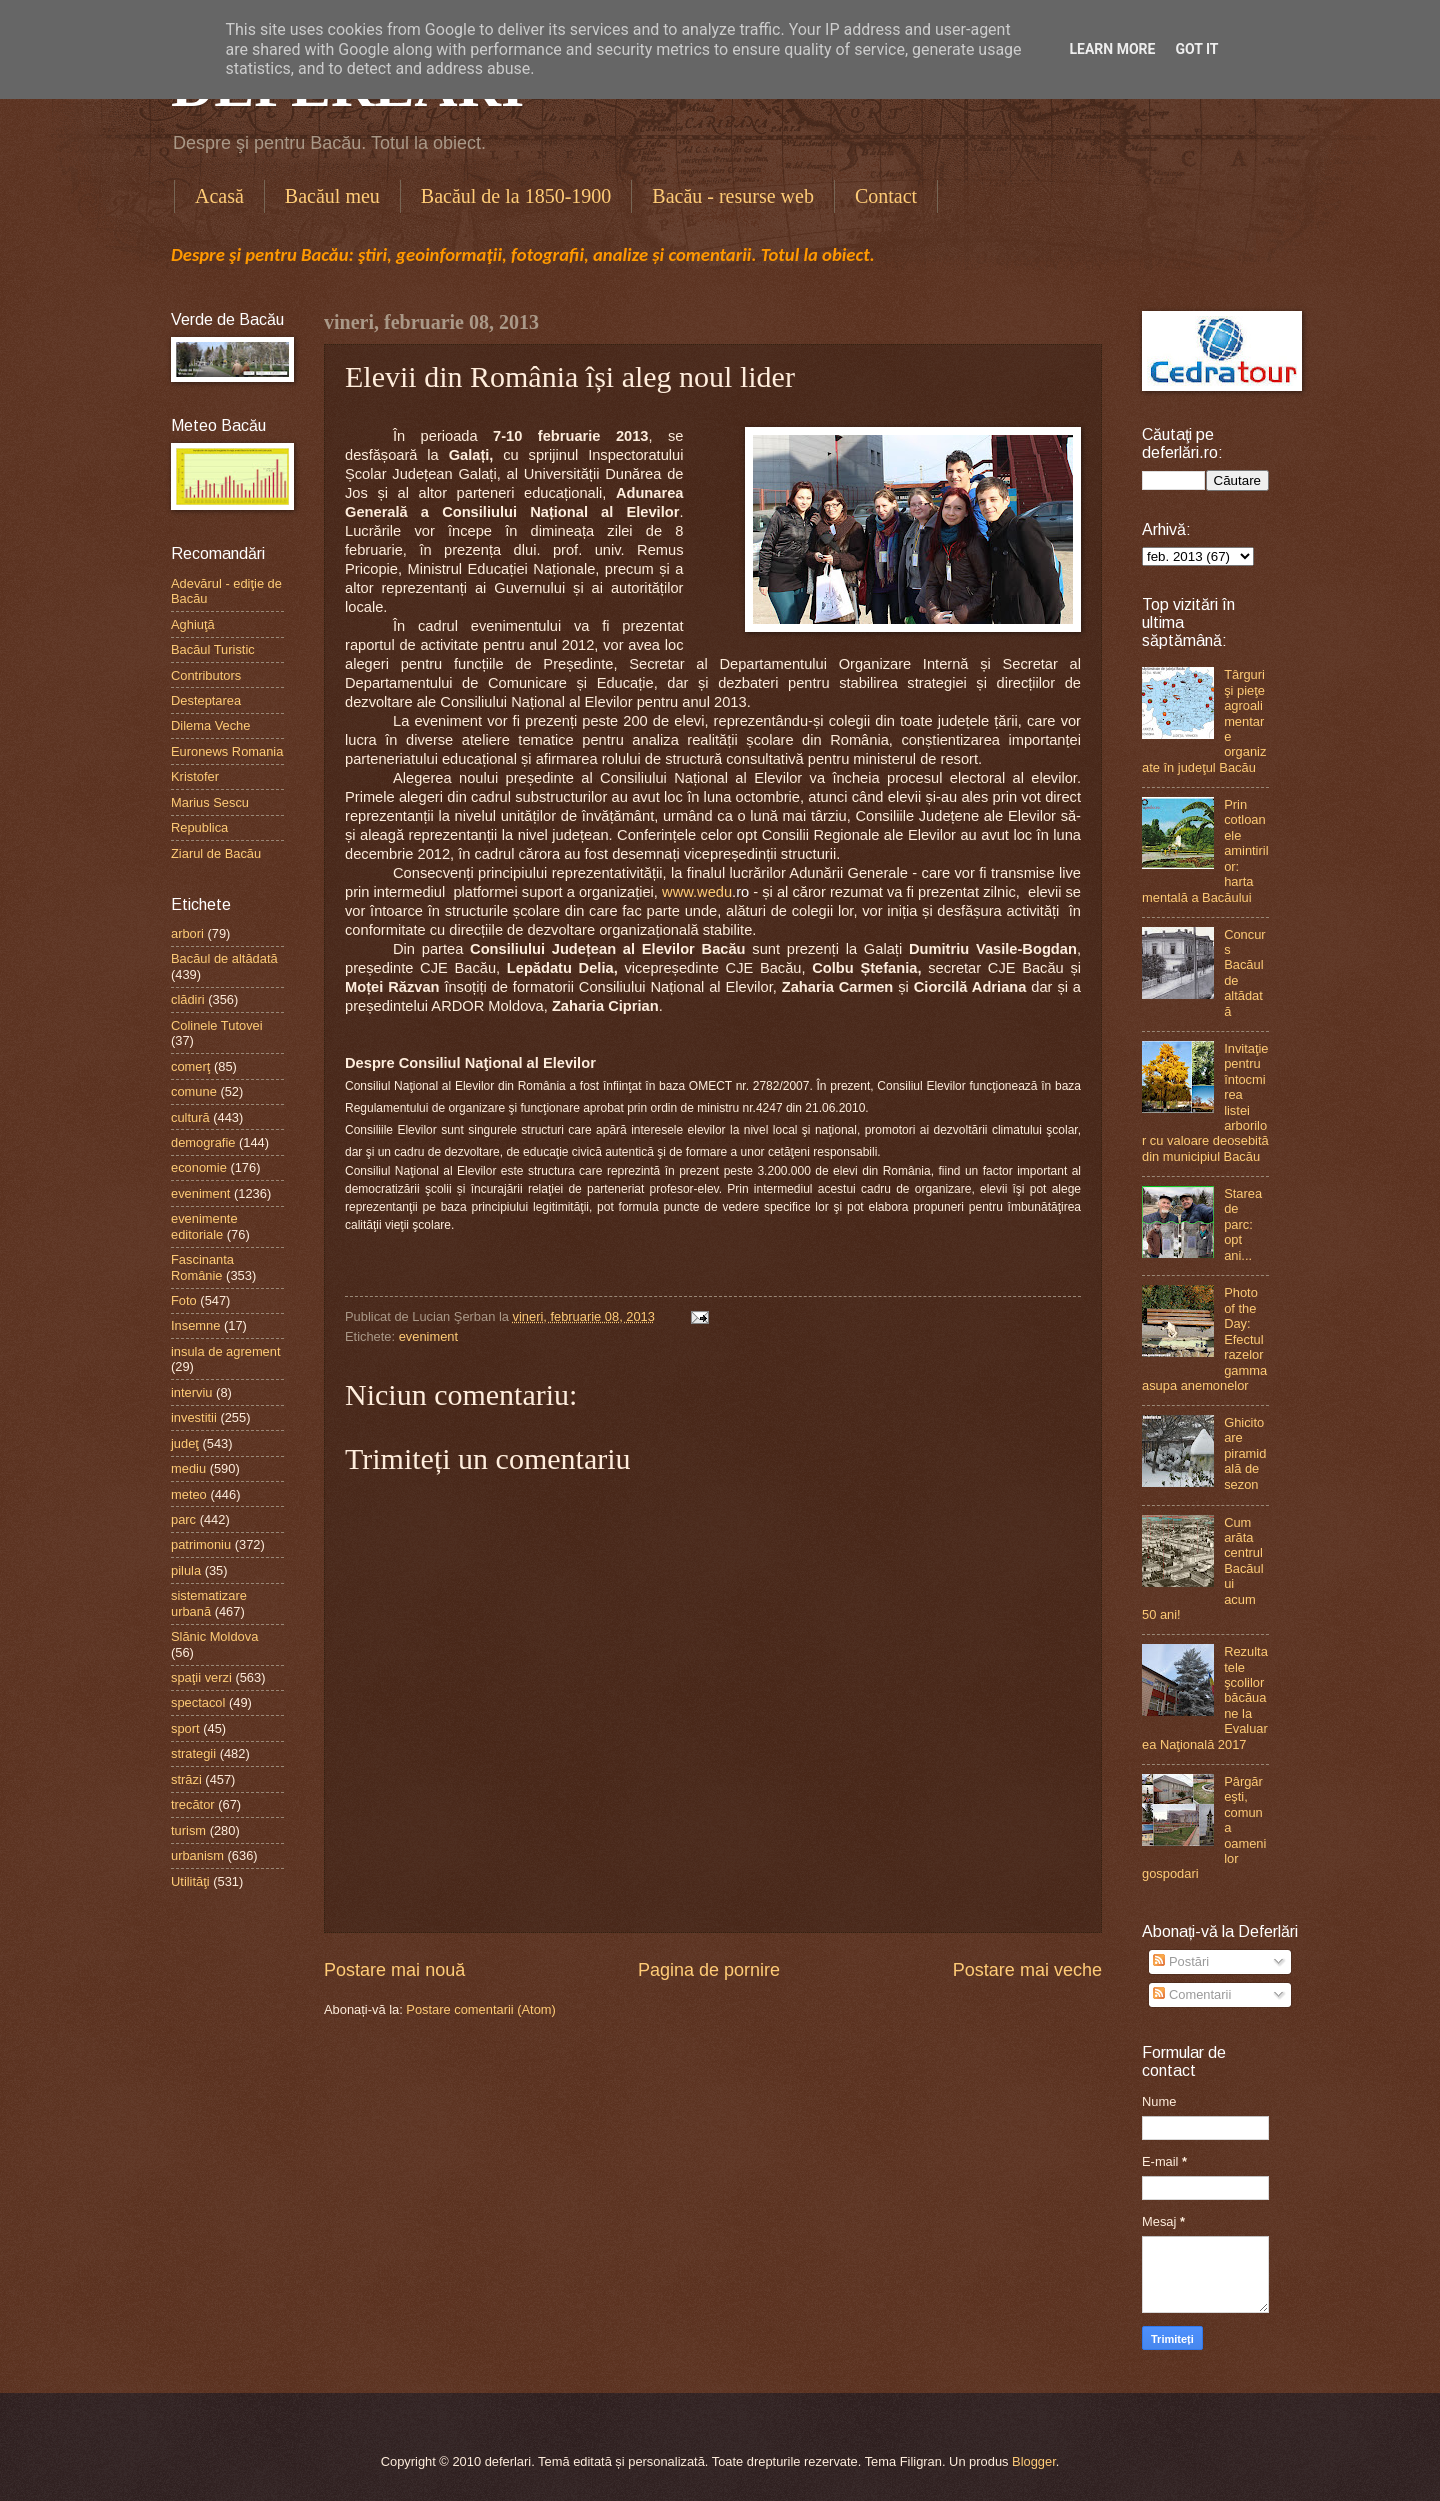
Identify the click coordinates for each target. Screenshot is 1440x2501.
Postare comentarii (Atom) (481, 2009)
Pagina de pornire (709, 1970)
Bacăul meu (332, 196)
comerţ (190, 1066)
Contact (886, 196)
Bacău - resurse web (733, 196)
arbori (187, 933)
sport (185, 1728)
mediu (188, 1468)
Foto (184, 1300)
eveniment (428, 1336)
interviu (192, 1392)
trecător (193, 1804)
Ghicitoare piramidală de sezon (1245, 1453)
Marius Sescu (210, 802)
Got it (1196, 49)
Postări (1181, 1961)
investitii (194, 1417)
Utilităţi (190, 1881)
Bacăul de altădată (224, 958)
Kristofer (195, 776)
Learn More (1112, 49)
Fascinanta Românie (202, 1267)
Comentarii (1192, 1994)
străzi (186, 1779)
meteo (189, 1494)
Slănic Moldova (214, 1636)
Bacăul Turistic (213, 649)
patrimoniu (201, 1544)
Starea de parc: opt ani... (1243, 1224)
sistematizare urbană (209, 1603)
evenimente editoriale (204, 1226)
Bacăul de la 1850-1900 (516, 196)
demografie (203, 1142)
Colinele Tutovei (217, 1025)
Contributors (206, 675)
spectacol (198, 1702)
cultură (190, 1117)
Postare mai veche (1027, 1970)
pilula (186, 1570)
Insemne (195, 1325)
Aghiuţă (193, 624)
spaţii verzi (201, 1677)
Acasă (219, 196)
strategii (193, 1753)
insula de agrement (226, 1351)
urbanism (197, 1855)
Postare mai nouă (394, 1970)
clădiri (188, 999)
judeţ (185, 1443)
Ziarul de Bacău (216, 853)
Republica (199, 827)
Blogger (1034, 2461)
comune (194, 1091)
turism (188, 1830)
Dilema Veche (210, 725)
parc (183, 1519)
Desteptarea (206, 700)
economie (199, 1167)
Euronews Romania (227, 751)
